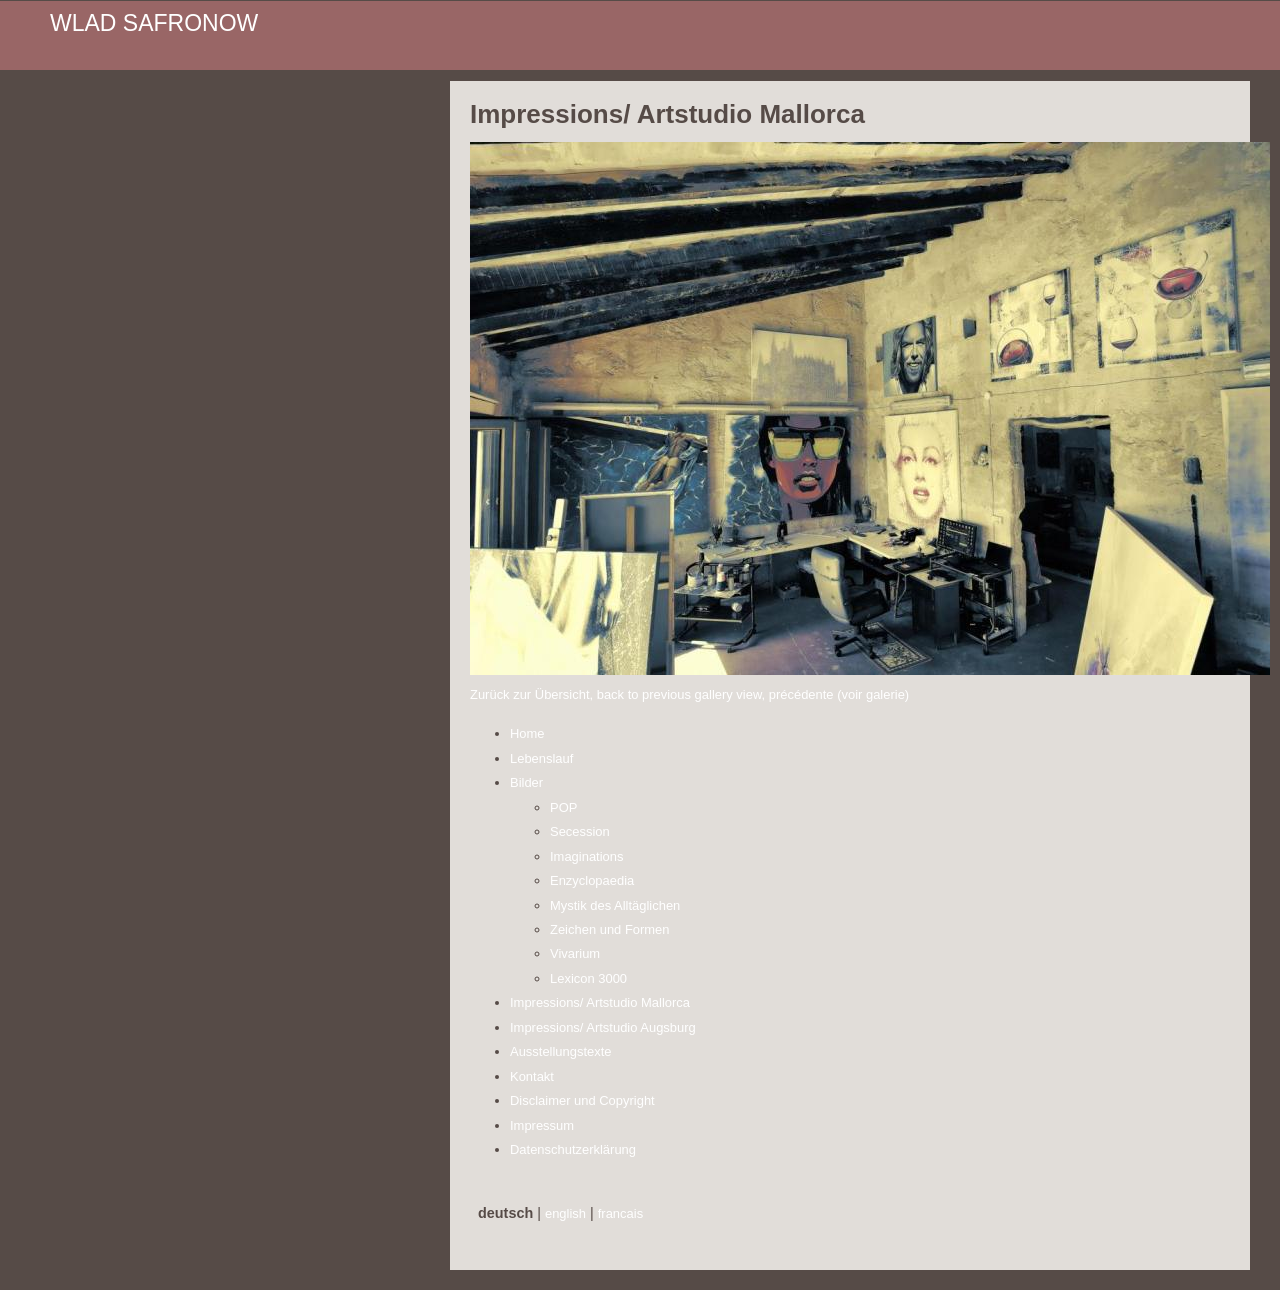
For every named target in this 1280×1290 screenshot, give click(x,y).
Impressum (542, 1125)
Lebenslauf (541, 758)
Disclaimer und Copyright (582, 1100)
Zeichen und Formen (610, 929)
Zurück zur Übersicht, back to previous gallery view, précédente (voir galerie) (689, 694)
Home (527, 733)
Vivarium (575, 953)
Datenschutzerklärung (573, 1149)
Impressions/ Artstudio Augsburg (603, 1027)
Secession (580, 831)
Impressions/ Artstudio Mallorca (600, 1002)
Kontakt (532, 1076)
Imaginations (586, 856)
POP (563, 807)
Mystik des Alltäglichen (615, 905)
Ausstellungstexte (561, 1051)
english (565, 1213)
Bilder (526, 782)
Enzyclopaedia (592, 880)
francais (620, 1213)
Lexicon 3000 (588, 978)
